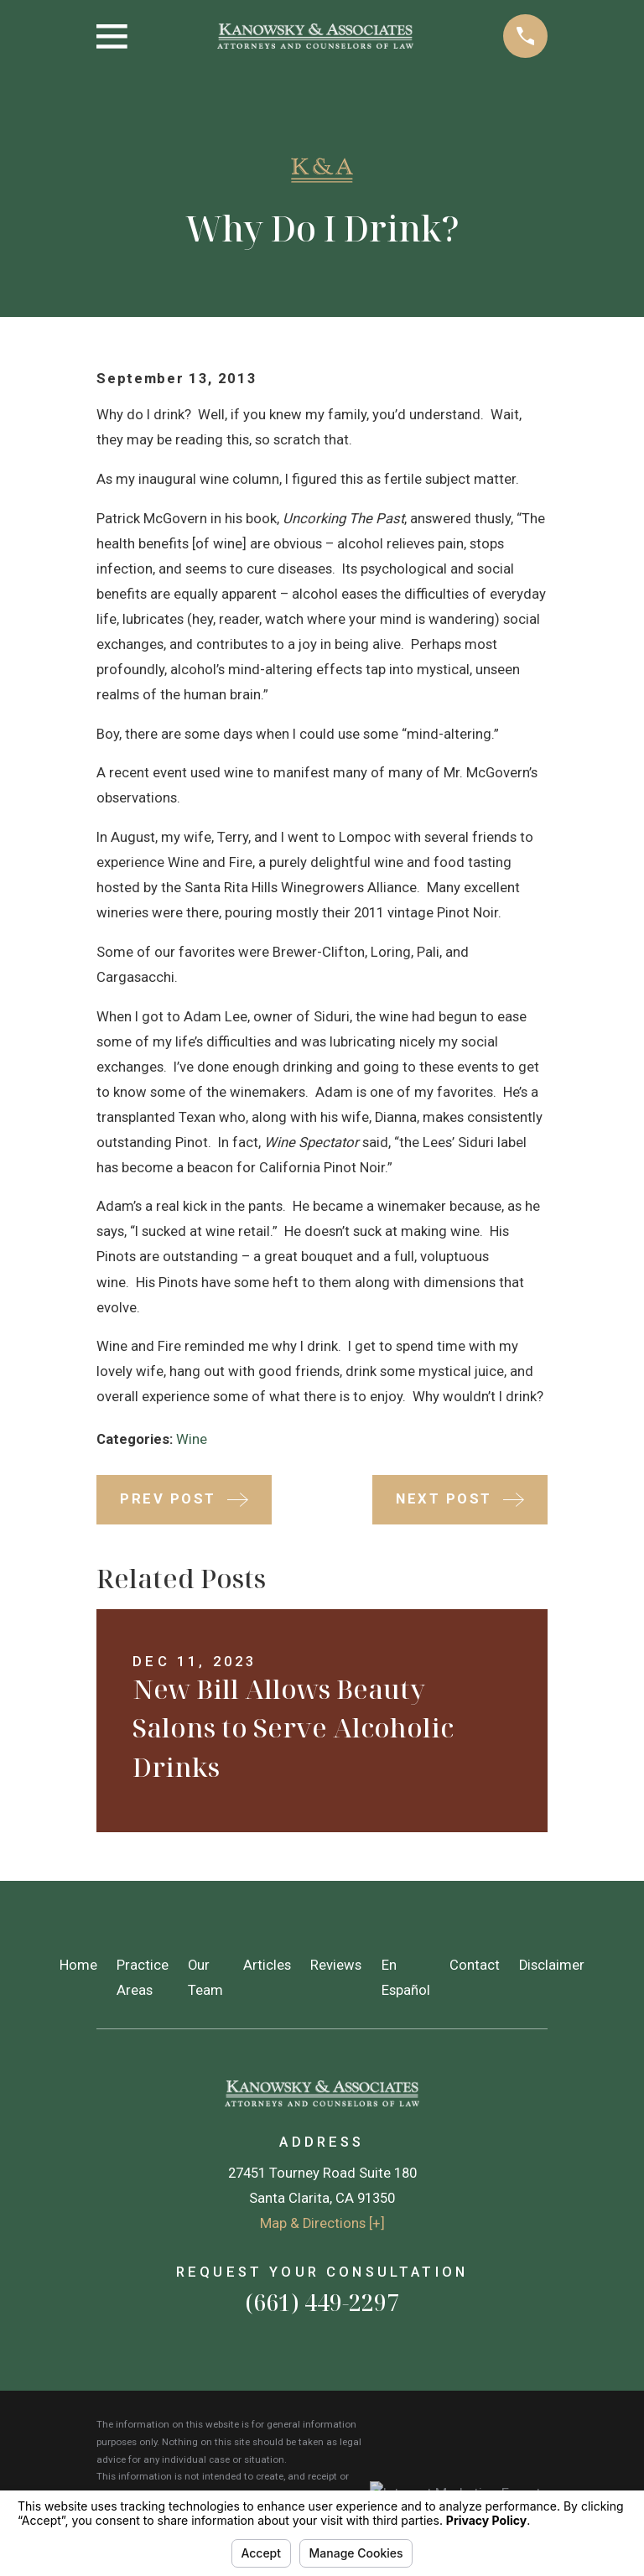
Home (78, 1965)
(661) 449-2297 (322, 2302)
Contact (474, 1965)
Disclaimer (551, 1965)
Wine (191, 1439)
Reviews (335, 1965)
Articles (267, 1965)
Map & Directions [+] (322, 2223)
